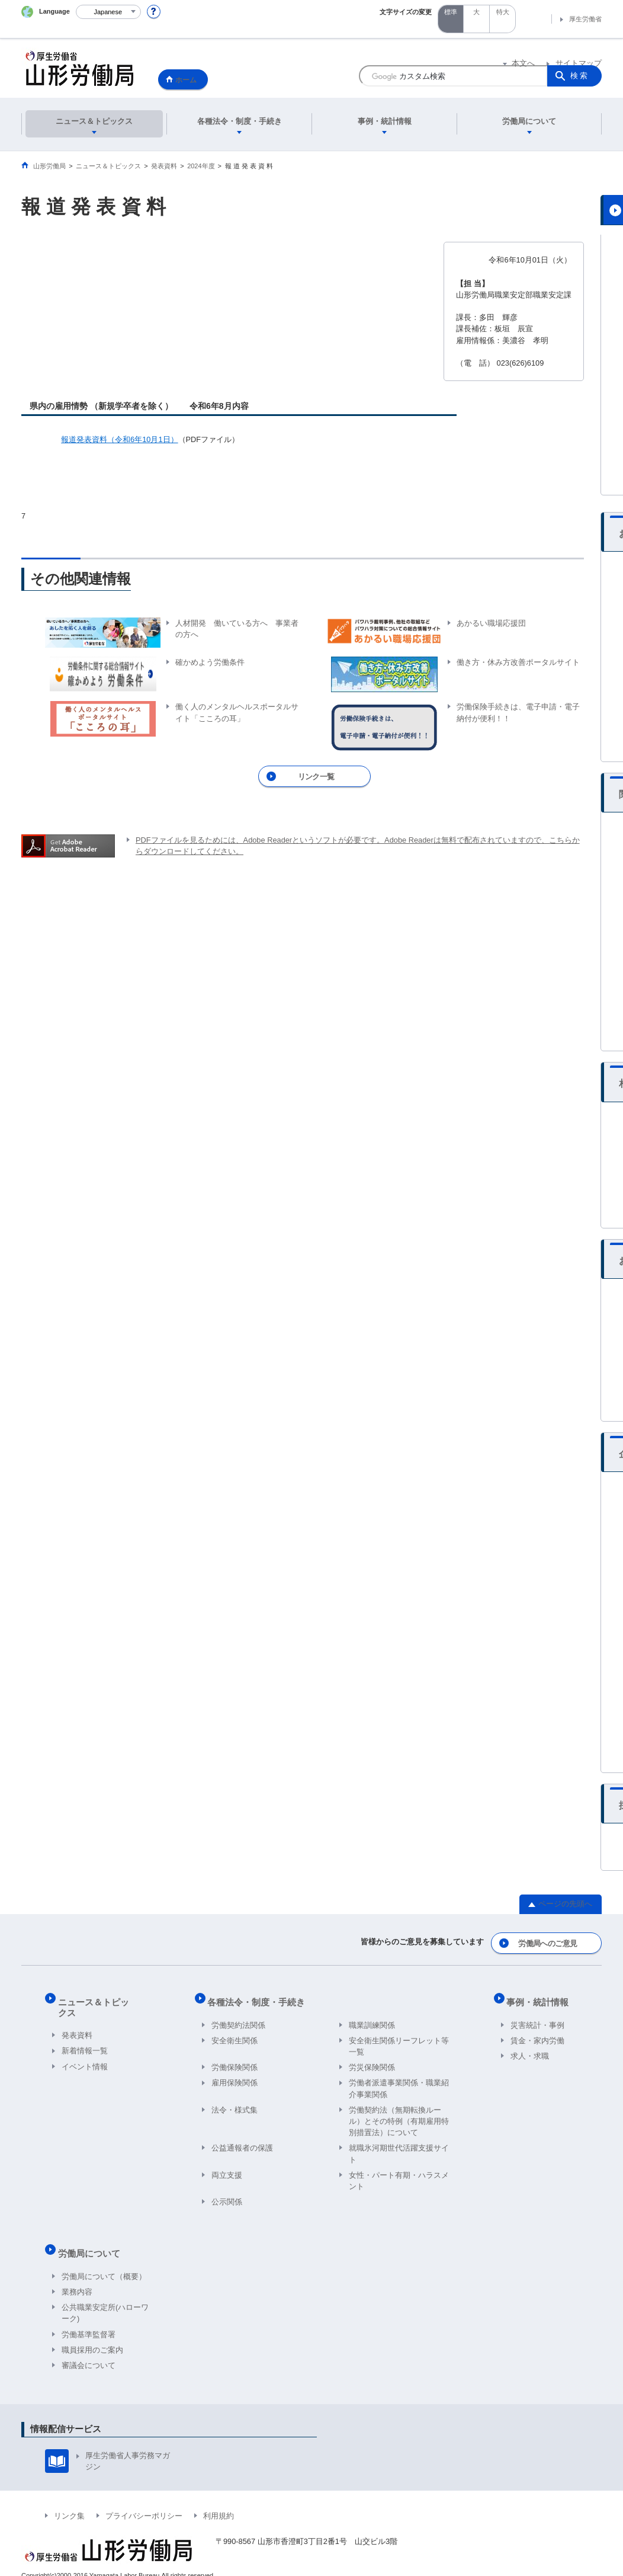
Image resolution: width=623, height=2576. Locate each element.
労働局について (93, 2243)
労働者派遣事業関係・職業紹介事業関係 (399, 2082)
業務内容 (77, 2277)
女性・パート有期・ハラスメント (399, 2174)
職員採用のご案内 (92, 2335)
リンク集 (69, 2501)
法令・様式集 (234, 2102)
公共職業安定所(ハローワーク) (105, 2298)
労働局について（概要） (104, 2261)
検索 (579, 75)
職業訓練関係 (372, 2018)
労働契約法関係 (238, 2018)
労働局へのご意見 (548, 1944)
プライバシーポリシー (143, 2501)
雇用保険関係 (234, 2076)
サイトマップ (578, 64)
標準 (450, 11)
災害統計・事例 (537, 2018)
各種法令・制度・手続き (260, 1999)
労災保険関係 (372, 2060)
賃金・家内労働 (537, 2033)
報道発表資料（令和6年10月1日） (119, 439)
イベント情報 (85, 2049)
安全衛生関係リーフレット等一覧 (399, 2039)
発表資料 (77, 2018)
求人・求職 (529, 2049)
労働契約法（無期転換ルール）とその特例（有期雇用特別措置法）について (399, 2114)
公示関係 (226, 2195)
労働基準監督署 (88, 2319)
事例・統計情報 (541, 1999)
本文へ (523, 64)
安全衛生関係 (234, 2033)
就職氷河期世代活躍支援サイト (399, 2147)
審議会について (88, 2350)
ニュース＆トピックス (106, 1999)
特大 (502, 11)
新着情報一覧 (85, 2033)
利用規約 (218, 2501)
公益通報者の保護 (242, 2141)
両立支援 (226, 2168)
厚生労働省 (585, 19)
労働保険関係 (234, 2060)
